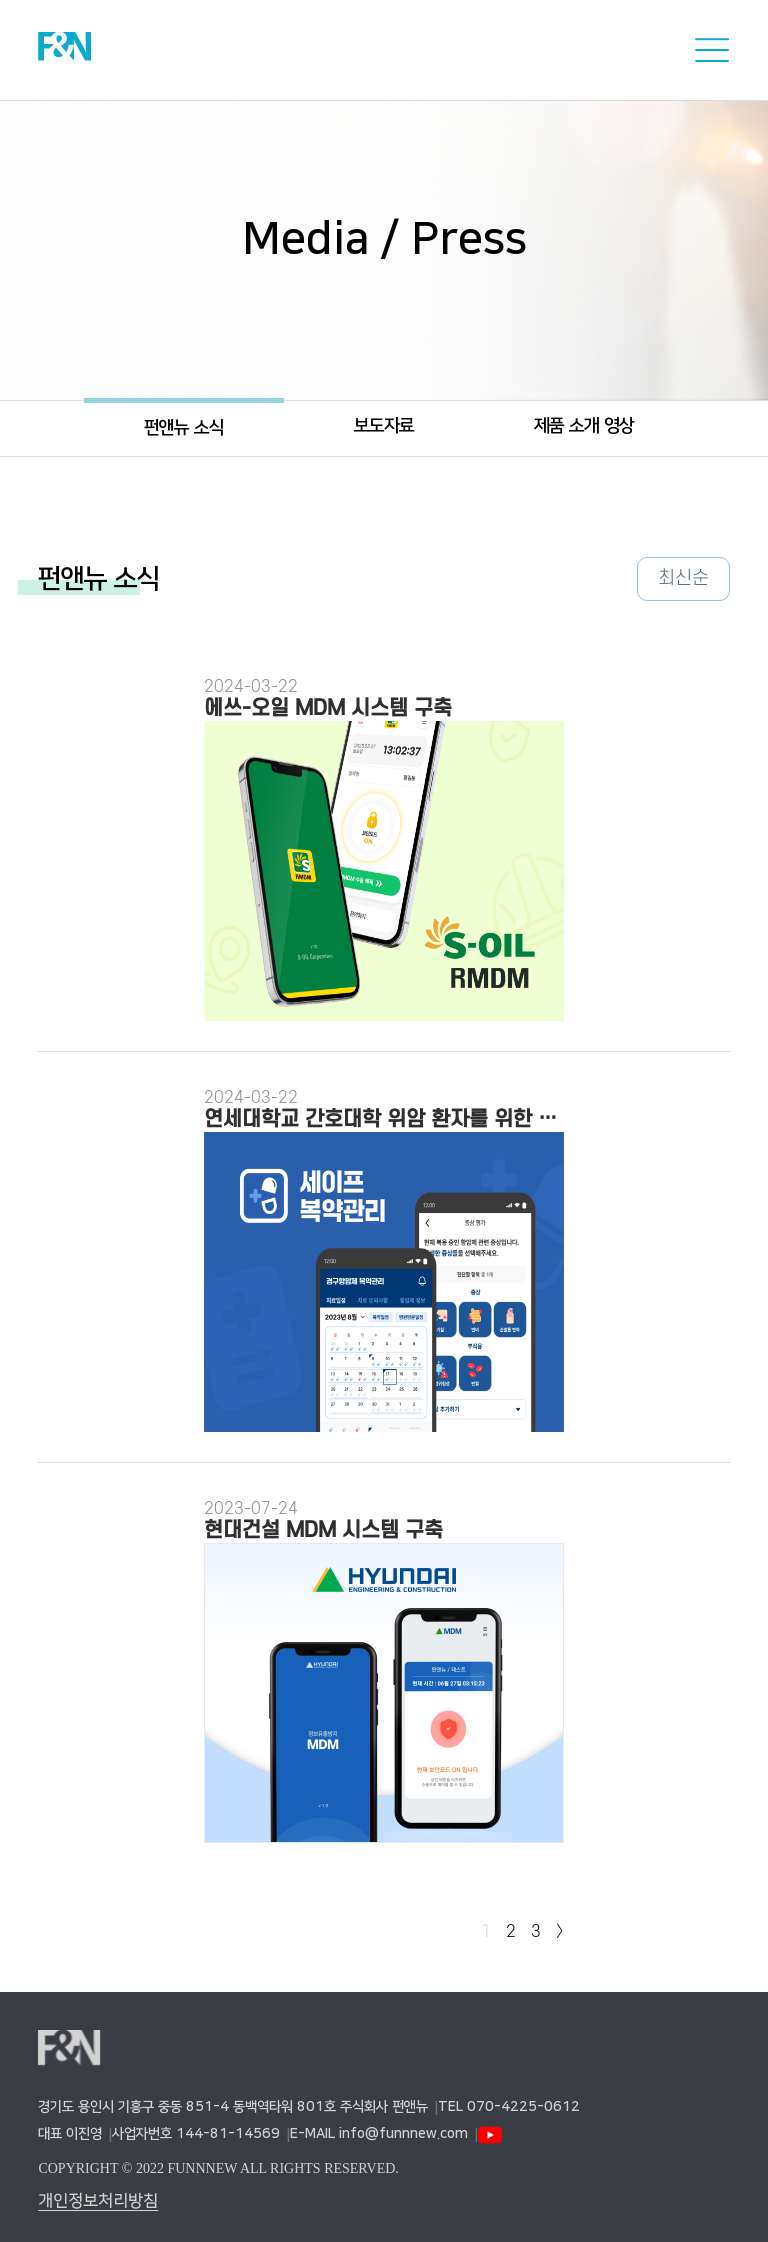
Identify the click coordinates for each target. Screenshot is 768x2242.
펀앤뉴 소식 (184, 428)
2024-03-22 (251, 687)
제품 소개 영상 (584, 426)
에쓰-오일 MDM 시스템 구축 (328, 708)
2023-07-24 (251, 1509)
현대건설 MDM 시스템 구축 (323, 1530)
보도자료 (384, 426)
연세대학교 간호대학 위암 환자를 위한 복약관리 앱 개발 (384, 1119)
